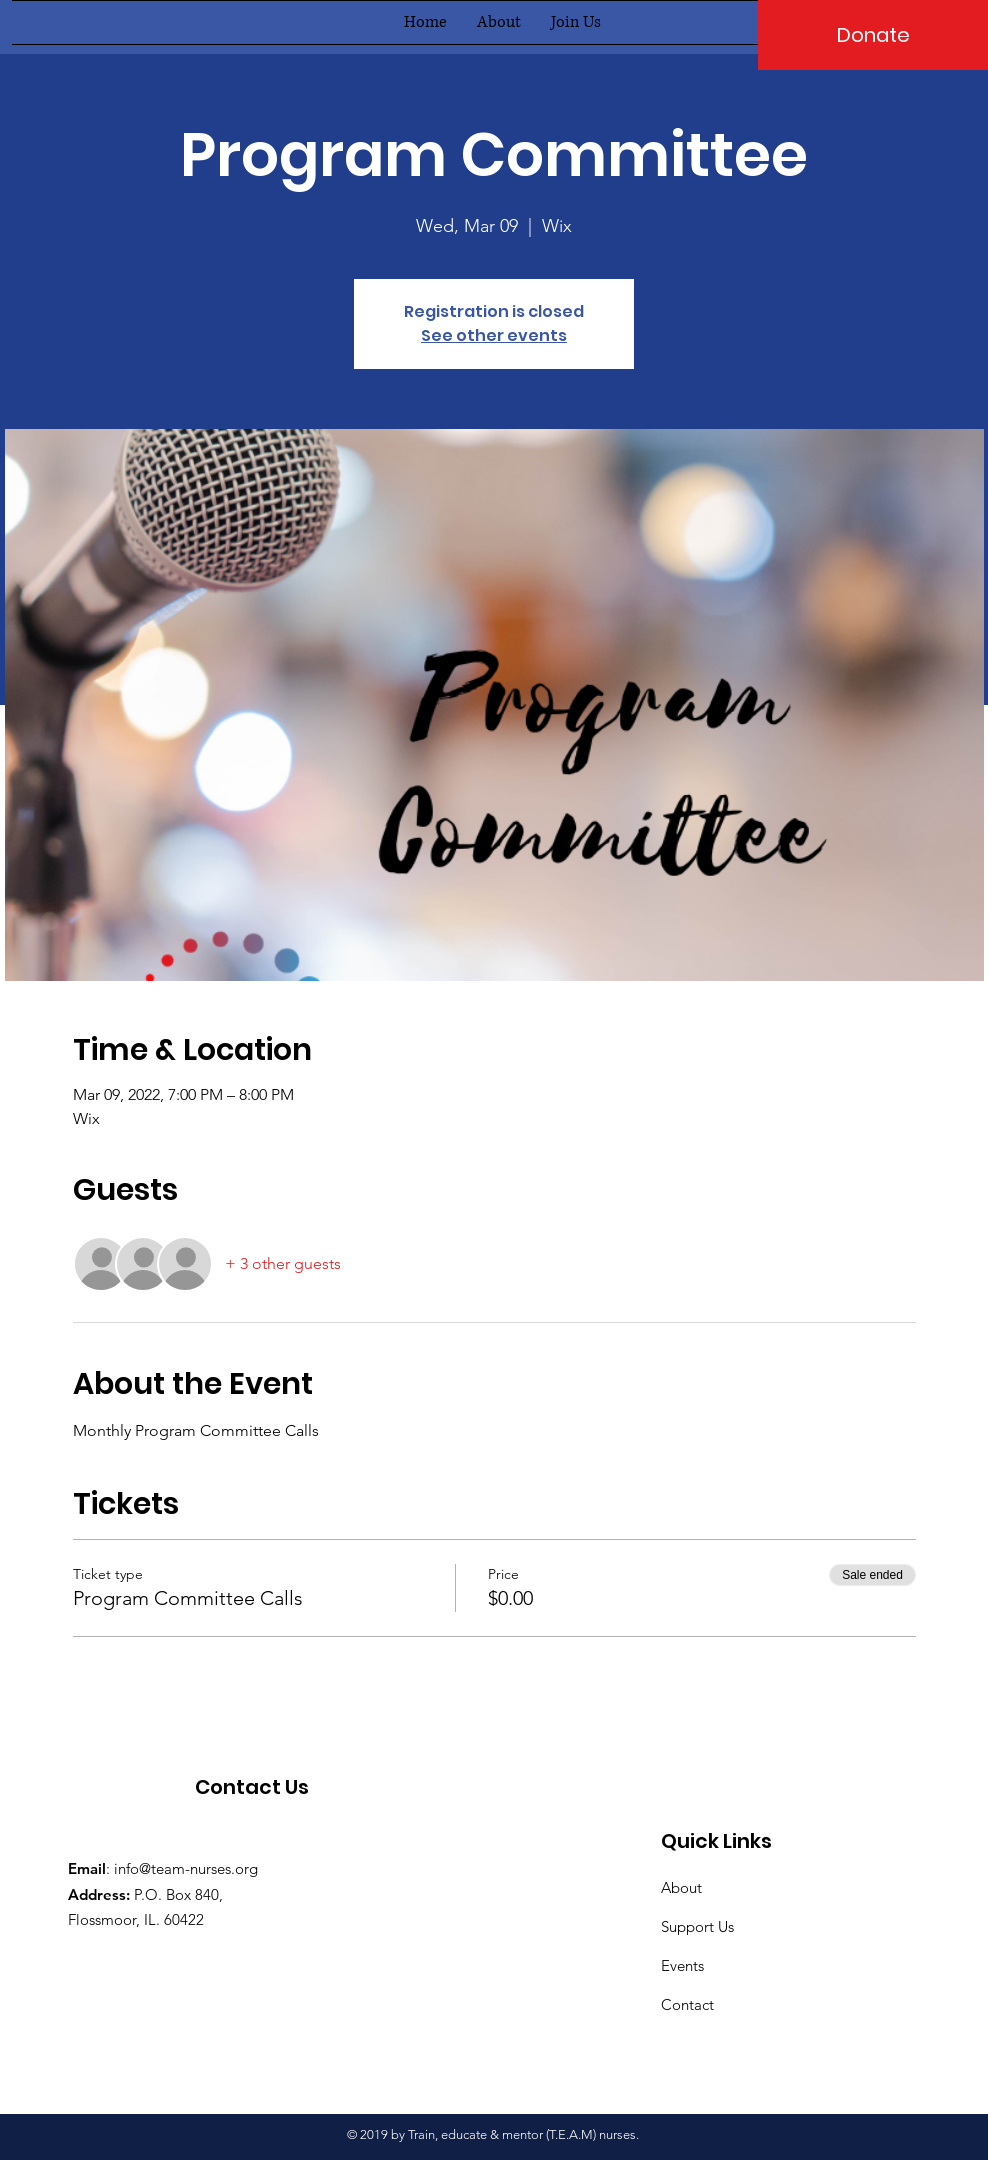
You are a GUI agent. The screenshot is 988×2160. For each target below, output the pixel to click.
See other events (494, 335)
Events (682, 1965)
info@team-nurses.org (186, 1868)
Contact (687, 2004)
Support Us (697, 1926)
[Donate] (873, 35)
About (681, 1887)
